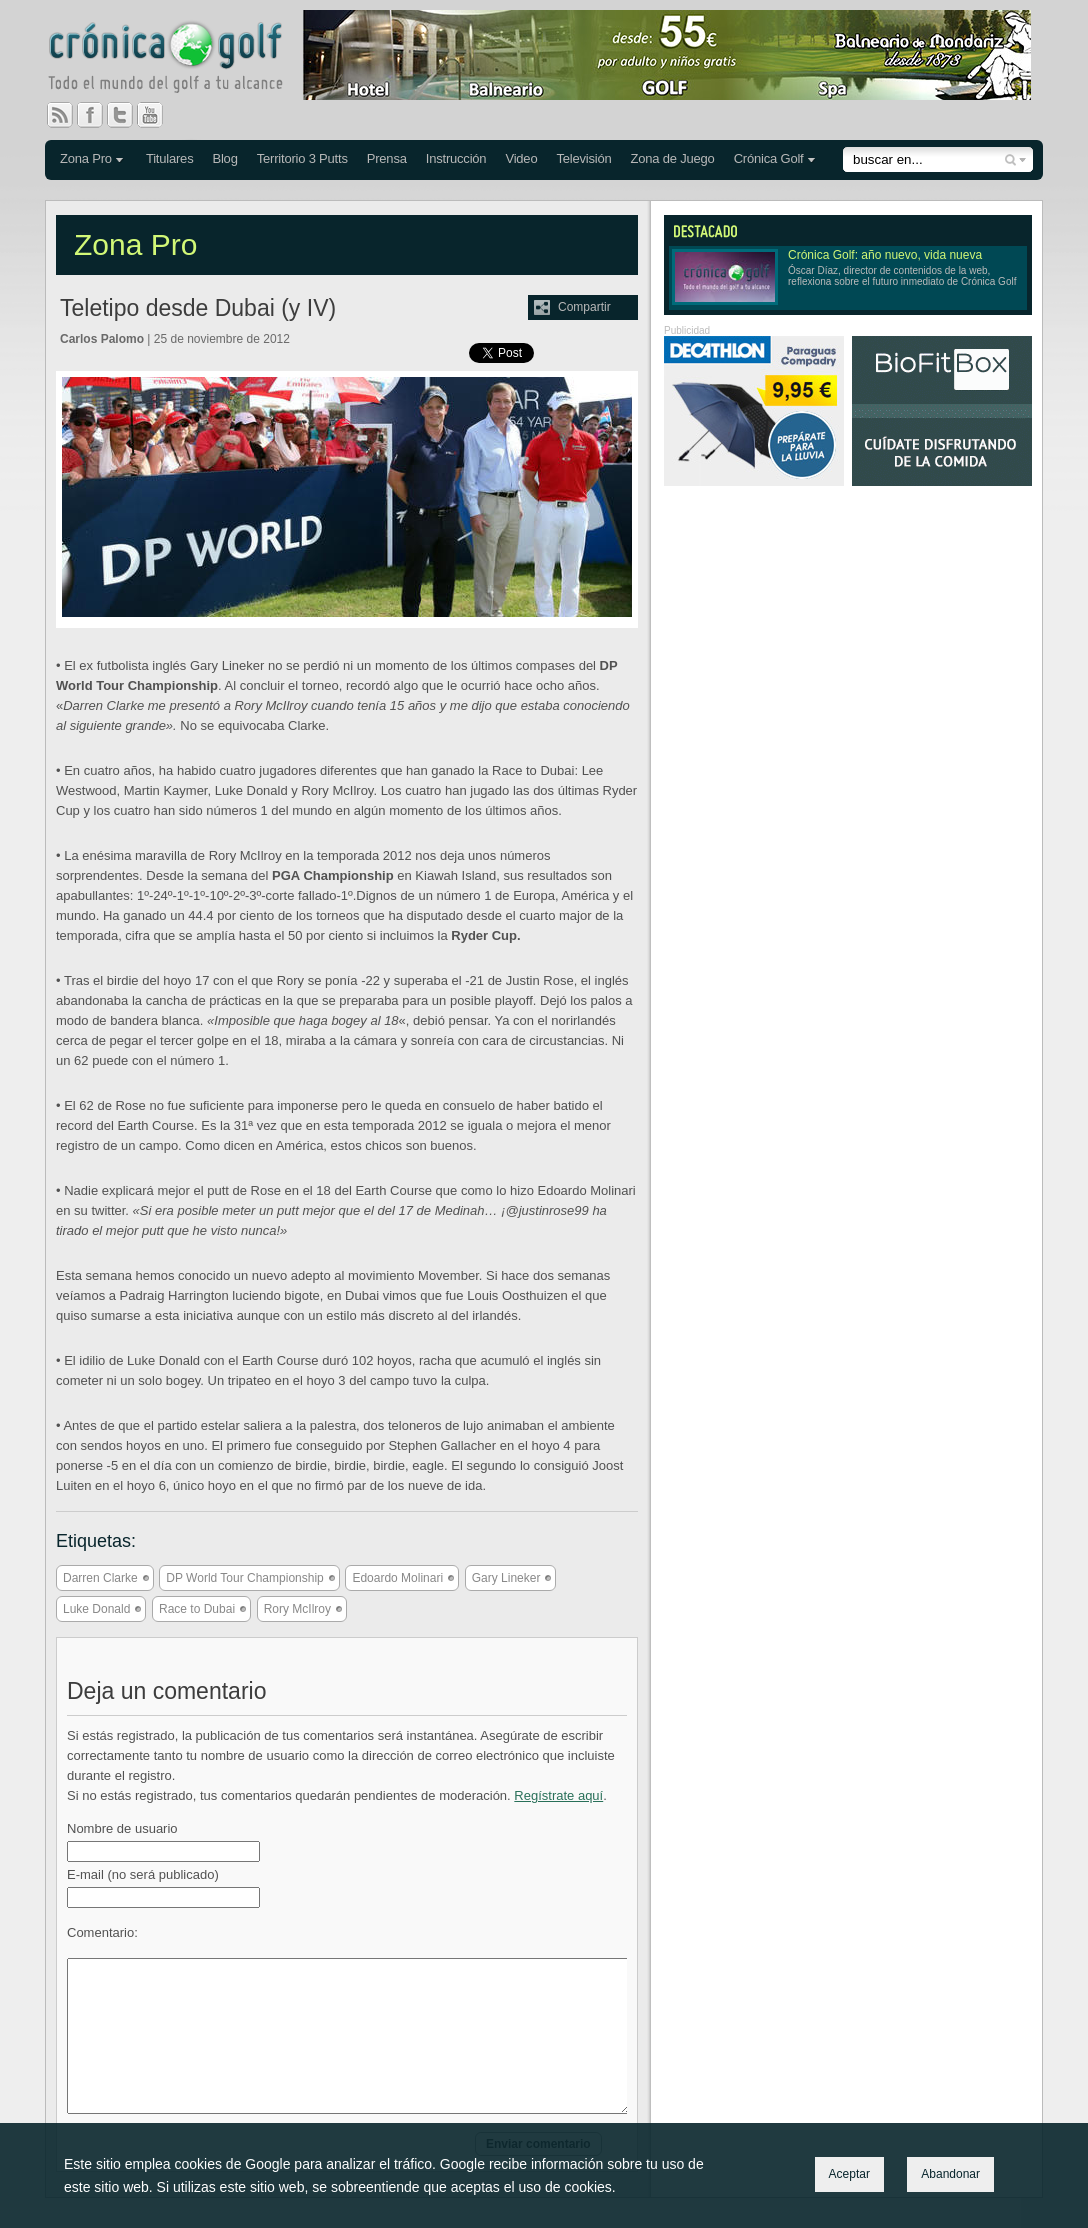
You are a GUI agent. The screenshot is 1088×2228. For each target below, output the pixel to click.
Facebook (98, 115)
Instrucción (456, 158)
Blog (224, 158)
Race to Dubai (197, 1609)
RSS (60, 115)
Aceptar (849, 2174)
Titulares (170, 158)
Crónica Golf (769, 158)
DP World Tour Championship (244, 1578)
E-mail (143, 1874)
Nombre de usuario (122, 1828)
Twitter (128, 115)
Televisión (583, 158)
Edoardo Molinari (397, 1578)
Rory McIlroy (297, 1609)
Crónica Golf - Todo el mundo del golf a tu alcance (180, 60)
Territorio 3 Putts (302, 158)
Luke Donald (96, 1609)
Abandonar (950, 2174)
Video (521, 158)
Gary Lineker (506, 1578)
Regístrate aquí (558, 1795)
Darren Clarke (100, 1578)
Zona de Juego (673, 158)
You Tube (158, 115)
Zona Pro (86, 158)
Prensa (387, 158)
